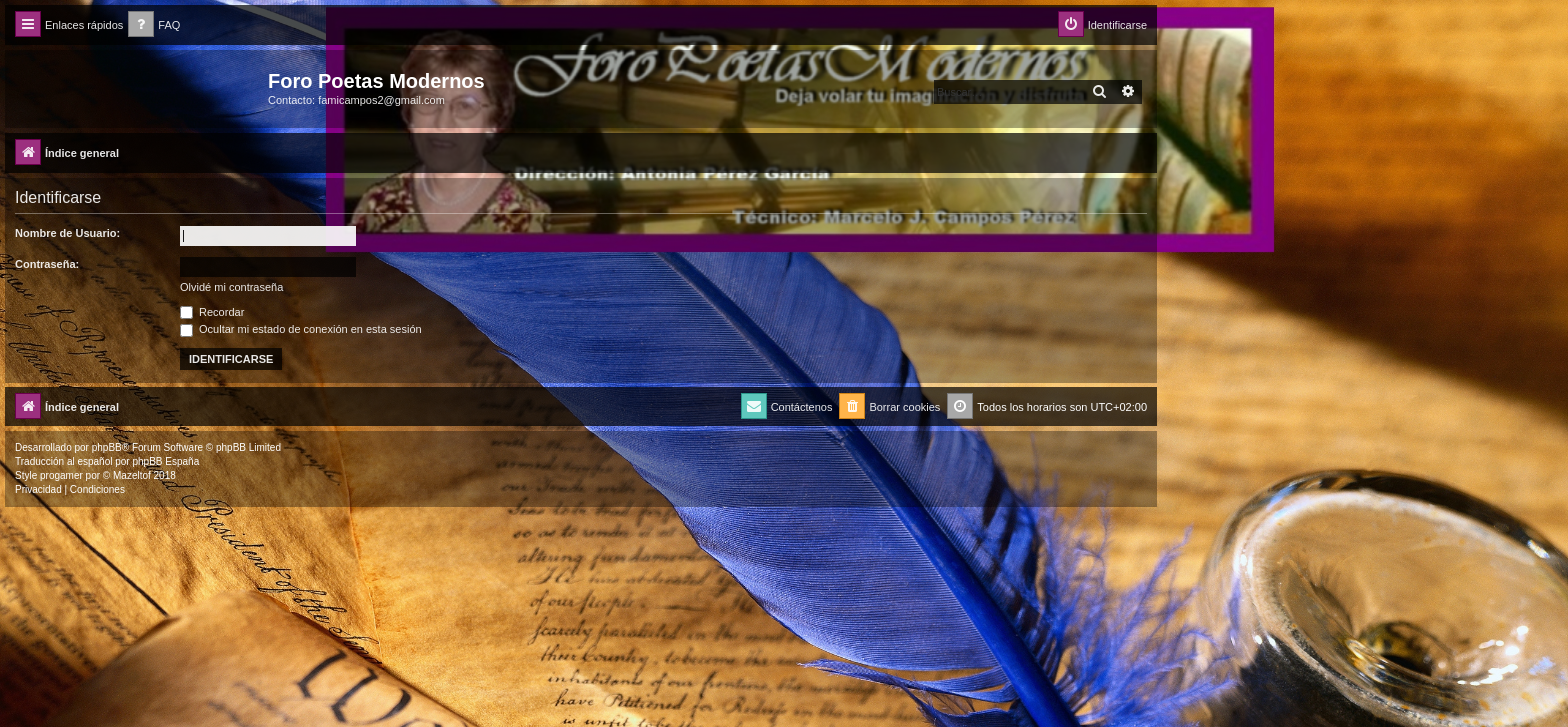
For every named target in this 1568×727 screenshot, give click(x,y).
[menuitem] (154, 25)
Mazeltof (132, 475)
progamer (61, 475)
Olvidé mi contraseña (231, 287)
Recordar (212, 312)
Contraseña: (47, 264)
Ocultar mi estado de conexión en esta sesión (301, 329)
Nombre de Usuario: (67, 233)
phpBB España (165, 461)
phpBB (107, 447)
